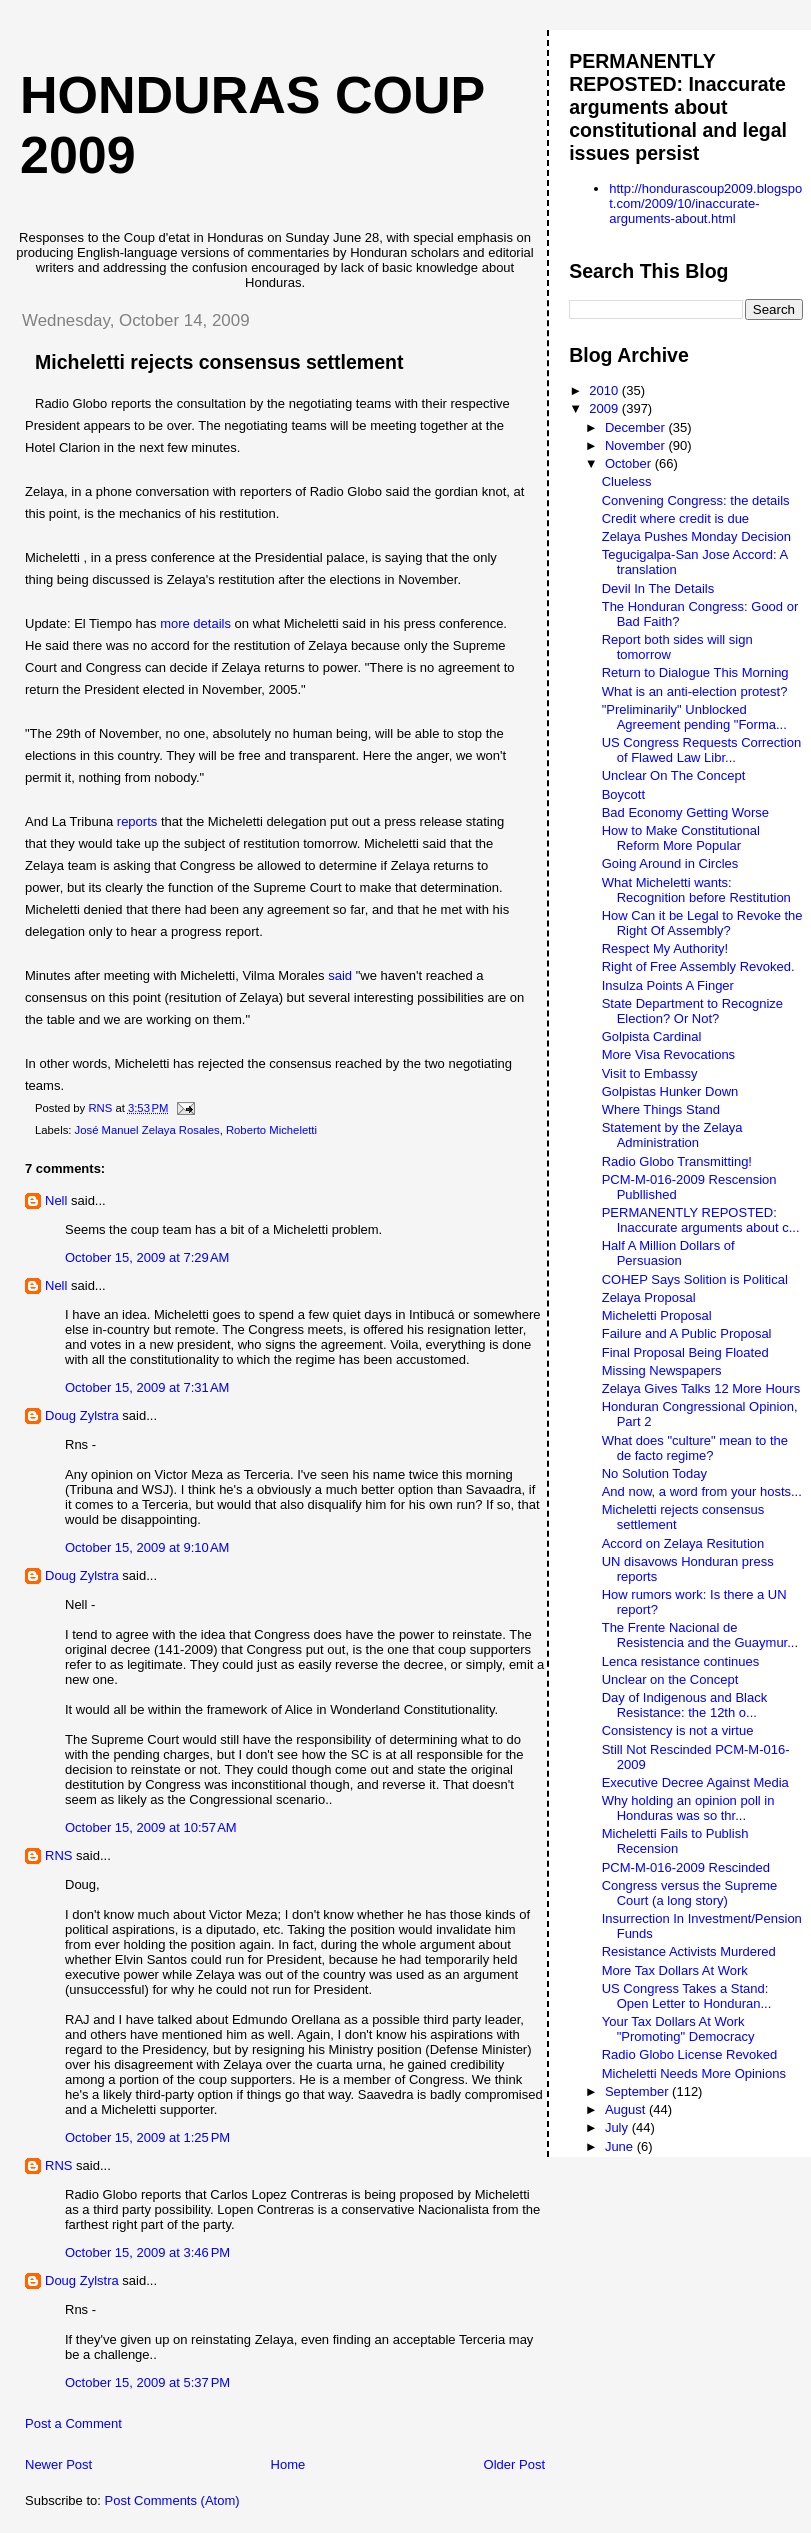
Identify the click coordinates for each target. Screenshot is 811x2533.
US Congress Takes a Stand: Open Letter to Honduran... (687, 1996)
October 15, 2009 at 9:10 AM (147, 1547)
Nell (56, 1200)
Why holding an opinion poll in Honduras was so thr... (688, 1808)
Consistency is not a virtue (678, 1730)
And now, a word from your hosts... (702, 1491)
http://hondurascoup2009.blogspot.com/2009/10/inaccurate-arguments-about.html (705, 203)
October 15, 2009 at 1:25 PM (147, 2137)
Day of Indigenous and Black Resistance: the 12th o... (685, 1705)
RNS (58, 1855)
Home (288, 2464)
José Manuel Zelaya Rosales (147, 1130)
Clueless (627, 481)
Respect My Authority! (665, 948)
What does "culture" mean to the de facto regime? (695, 1448)
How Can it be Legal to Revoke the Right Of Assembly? (702, 923)
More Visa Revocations (668, 1054)
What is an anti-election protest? (695, 691)
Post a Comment (73, 2423)
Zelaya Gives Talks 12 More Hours (701, 1388)
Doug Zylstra (82, 1415)
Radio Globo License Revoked (690, 2054)
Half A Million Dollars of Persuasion (668, 1253)
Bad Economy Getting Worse (685, 812)
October (630, 463)
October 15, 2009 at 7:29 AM (147, 1257)
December (637, 427)
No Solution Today (654, 1473)
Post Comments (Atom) (172, 2500)
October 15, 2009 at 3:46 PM (147, 2252)
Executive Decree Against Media (695, 1782)
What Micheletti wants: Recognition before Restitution (696, 890)
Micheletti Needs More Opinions (694, 2073)
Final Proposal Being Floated (685, 1352)
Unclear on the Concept (670, 1679)
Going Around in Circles (670, 863)
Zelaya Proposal (649, 1297)
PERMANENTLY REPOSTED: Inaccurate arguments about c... (701, 1220)
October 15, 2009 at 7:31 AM (147, 1387)
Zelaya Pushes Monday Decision (696, 536)
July (618, 2127)
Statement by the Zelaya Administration (672, 1135)
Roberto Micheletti (271, 1130)
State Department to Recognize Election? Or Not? (692, 1011)
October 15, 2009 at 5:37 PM (147, 2382)
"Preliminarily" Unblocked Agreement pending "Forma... (694, 717)
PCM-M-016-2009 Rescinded (686, 1867)
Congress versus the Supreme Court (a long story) (690, 1893)
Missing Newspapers (662, 1370)
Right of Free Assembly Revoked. (698, 966)
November (637, 445)
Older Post (514, 2464)
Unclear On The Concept (674, 775)
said (340, 975)
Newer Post (58, 2464)
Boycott (623, 794)
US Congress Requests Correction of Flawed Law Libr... (701, 750)
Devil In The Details (658, 588)
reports (137, 821)
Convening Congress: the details (696, 500)
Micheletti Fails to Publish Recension (675, 1841)
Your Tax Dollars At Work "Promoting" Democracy (678, 2029)
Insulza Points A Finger (668, 985)
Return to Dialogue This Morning (695, 672)
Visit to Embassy (650, 1073)
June (621, 2146)
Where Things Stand (661, 1109)
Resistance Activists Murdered (689, 1951)
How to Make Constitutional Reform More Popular (681, 838)
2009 (605, 408)
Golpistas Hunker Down (670, 1091)
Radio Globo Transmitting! (677, 1161)
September (638, 2091)
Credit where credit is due (675, 518)
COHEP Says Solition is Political (695, 1279)
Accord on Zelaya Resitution (683, 1543)
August (627, 2109)
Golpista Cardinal (652, 1036)
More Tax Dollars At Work (675, 1970)
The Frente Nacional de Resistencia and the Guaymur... (700, 1635)
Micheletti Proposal (657, 1315)
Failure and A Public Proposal (687, 1333)
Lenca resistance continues (681, 1661)
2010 (605, 390)
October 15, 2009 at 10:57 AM (151, 1827)
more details (195, 623)
